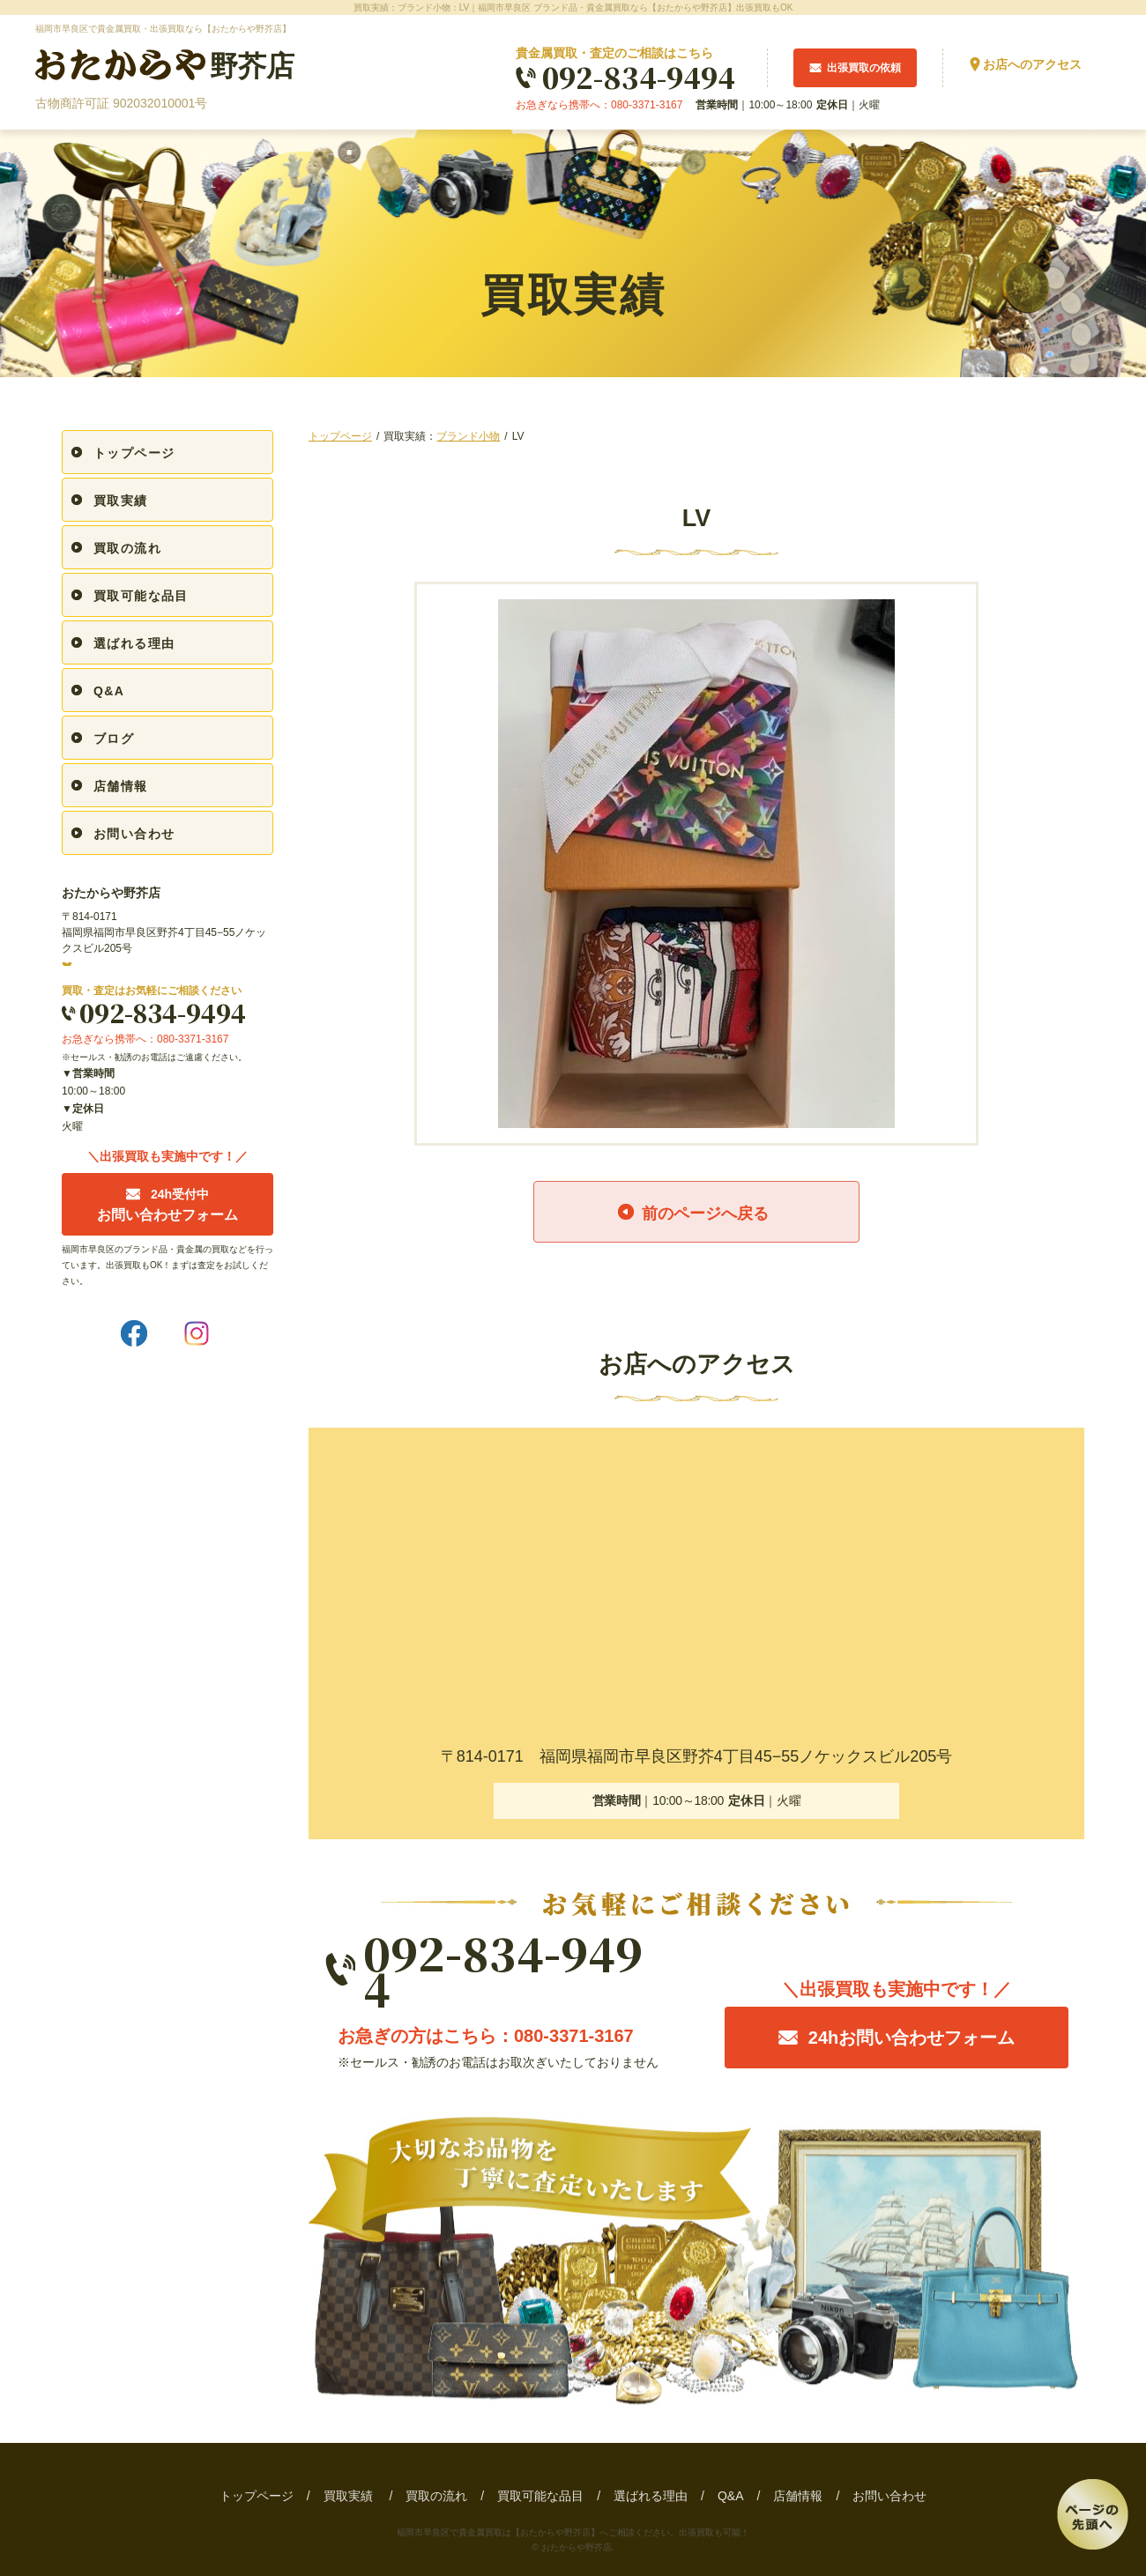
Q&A (108, 691)
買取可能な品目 (141, 596)
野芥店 (164, 65)
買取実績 (120, 501)
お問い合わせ (134, 834)
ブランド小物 (468, 436)
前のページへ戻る (705, 1213)
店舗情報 (120, 786)
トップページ (340, 436)
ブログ (113, 738)
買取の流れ (127, 548)
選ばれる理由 (134, 643)
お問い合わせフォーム (167, 1204)
